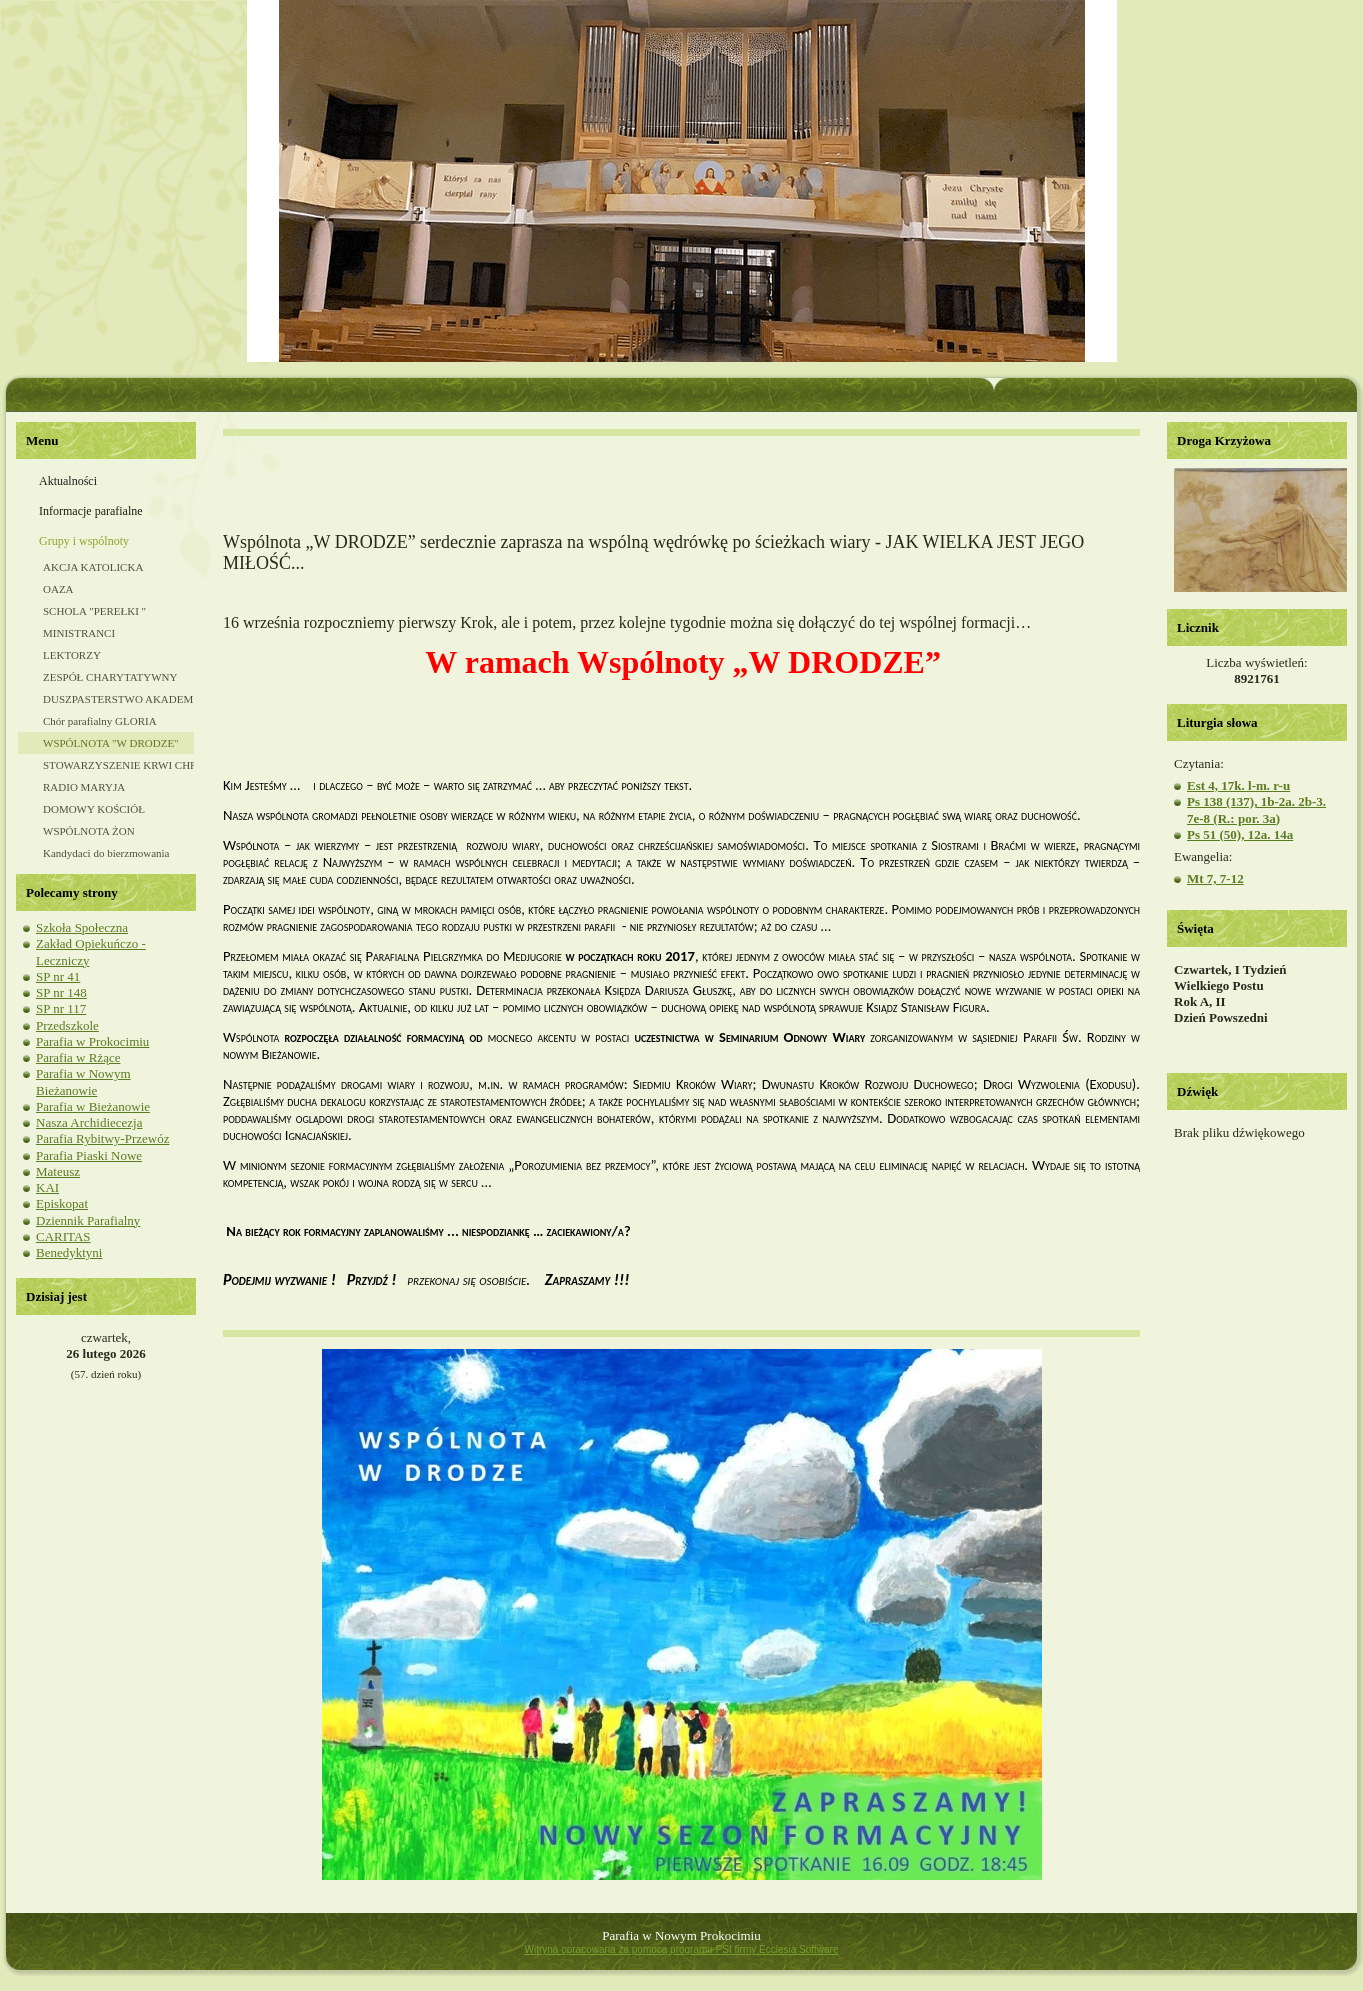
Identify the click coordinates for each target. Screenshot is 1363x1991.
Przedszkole (67, 1025)
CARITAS (63, 1236)
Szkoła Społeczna (82, 927)
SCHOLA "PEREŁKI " (94, 611)
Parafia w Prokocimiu (92, 1041)
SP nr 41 (58, 976)
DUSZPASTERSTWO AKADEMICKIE (118, 699)
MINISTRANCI (79, 633)
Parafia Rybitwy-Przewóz (102, 1138)
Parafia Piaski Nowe (89, 1155)
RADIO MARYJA (84, 787)
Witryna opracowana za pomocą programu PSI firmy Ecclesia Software (681, 1949)
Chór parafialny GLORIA (100, 721)
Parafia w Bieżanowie (93, 1106)
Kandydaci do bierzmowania (106, 853)
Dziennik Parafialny (88, 1220)
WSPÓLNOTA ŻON (89, 831)
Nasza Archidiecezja (89, 1122)
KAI (47, 1187)
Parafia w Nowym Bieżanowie (83, 1081)
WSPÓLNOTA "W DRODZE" (111, 743)
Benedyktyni (69, 1252)
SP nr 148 (61, 992)
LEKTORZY (72, 655)
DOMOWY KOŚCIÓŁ (94, 809)
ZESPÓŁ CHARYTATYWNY (110, 677)
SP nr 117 (61, 1008)
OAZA (58, 589)
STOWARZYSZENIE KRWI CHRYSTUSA (118, 765)
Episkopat (62, 1203)
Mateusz (58, 1171)
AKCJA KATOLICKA (93, 567)
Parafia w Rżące (78, 1057)
